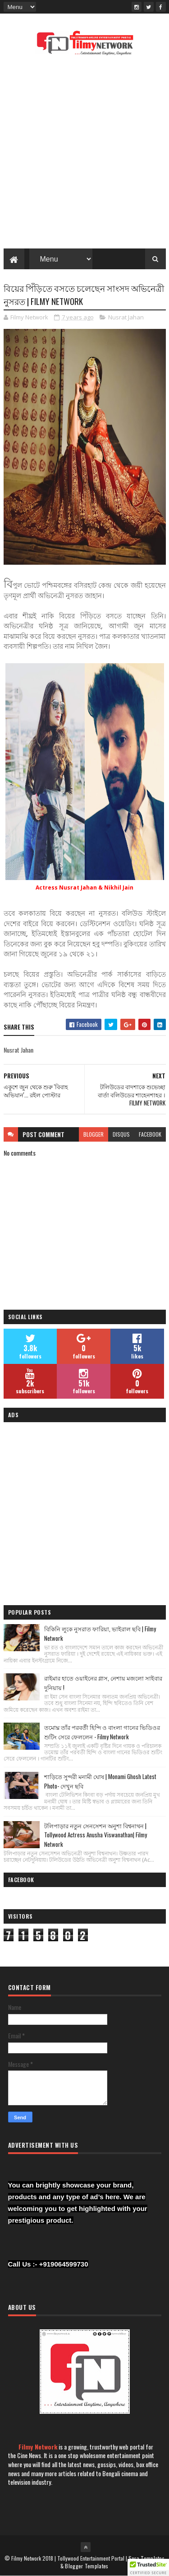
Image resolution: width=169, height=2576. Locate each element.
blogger (93, 1134)
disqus (121, 1134)
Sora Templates (146, 2558)
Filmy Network (37, 2446)
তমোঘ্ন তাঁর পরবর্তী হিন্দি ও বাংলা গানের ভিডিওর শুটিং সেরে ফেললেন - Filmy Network (102, 1732)
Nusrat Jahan (126, 317)
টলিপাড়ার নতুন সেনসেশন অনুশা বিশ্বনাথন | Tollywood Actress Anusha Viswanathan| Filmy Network (95, 1835)
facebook (150, 1134)
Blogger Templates (86, 2566)
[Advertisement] (84, 154)
